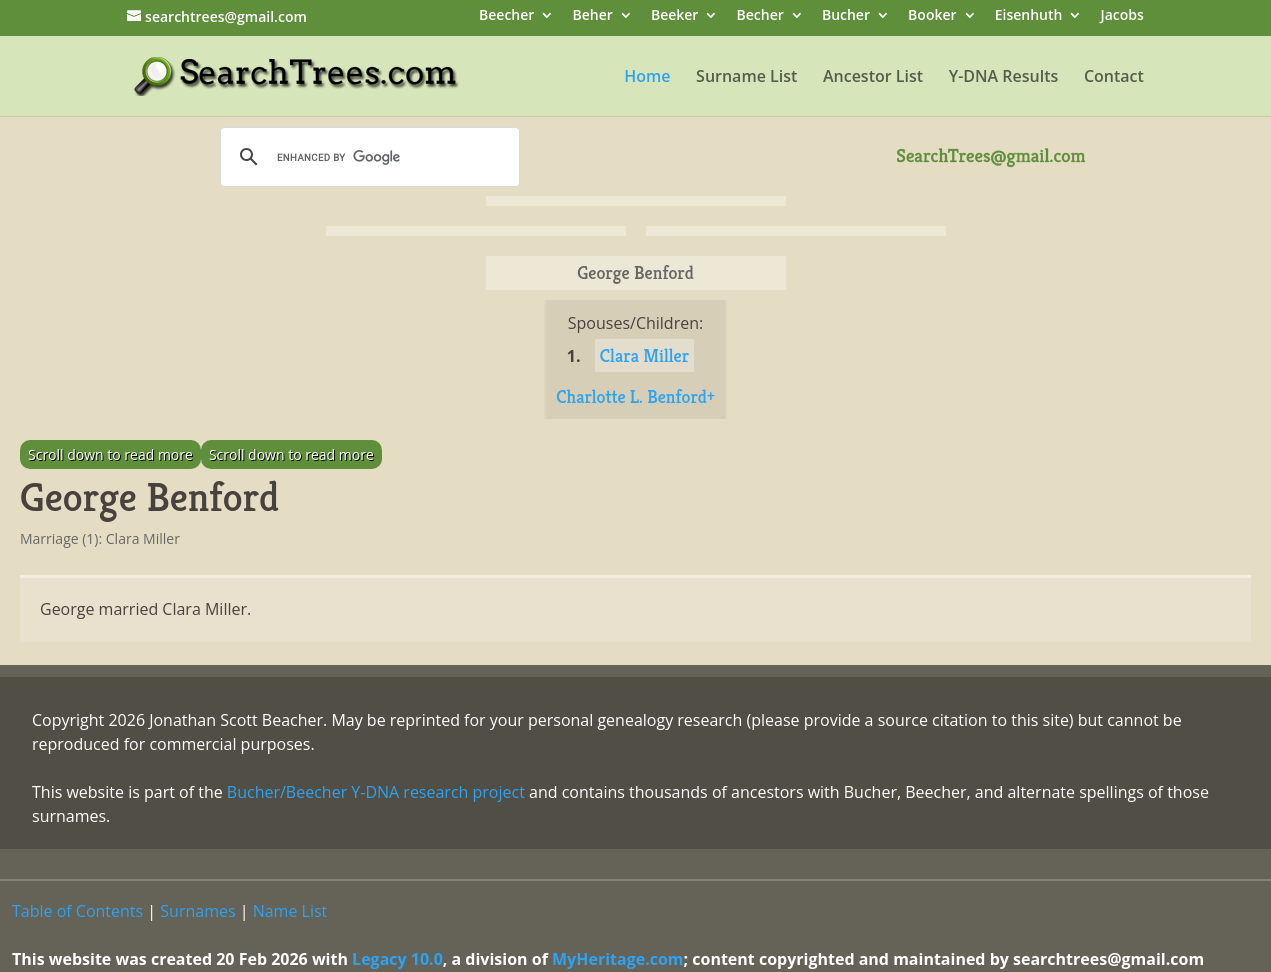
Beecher (506, 16)
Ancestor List (873, 78)
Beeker (675, 16)
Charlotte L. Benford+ (635, 396)
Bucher (846, 16)
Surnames (197, 911)
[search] (367, 157)
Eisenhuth (1029, 16)
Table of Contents (77, 911)
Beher (592, 16)
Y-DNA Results (1004, 78)
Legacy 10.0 (397, 959)
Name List (290, 911)
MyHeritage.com (618, 959)
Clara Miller (644, 355)
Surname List (746, 78)
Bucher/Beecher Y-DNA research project (376, 792)
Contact (1114, 78)
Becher (760, 16)
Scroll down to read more (110, 454)
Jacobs (1122, 16)
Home (647, 78)
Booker (932, 16)
